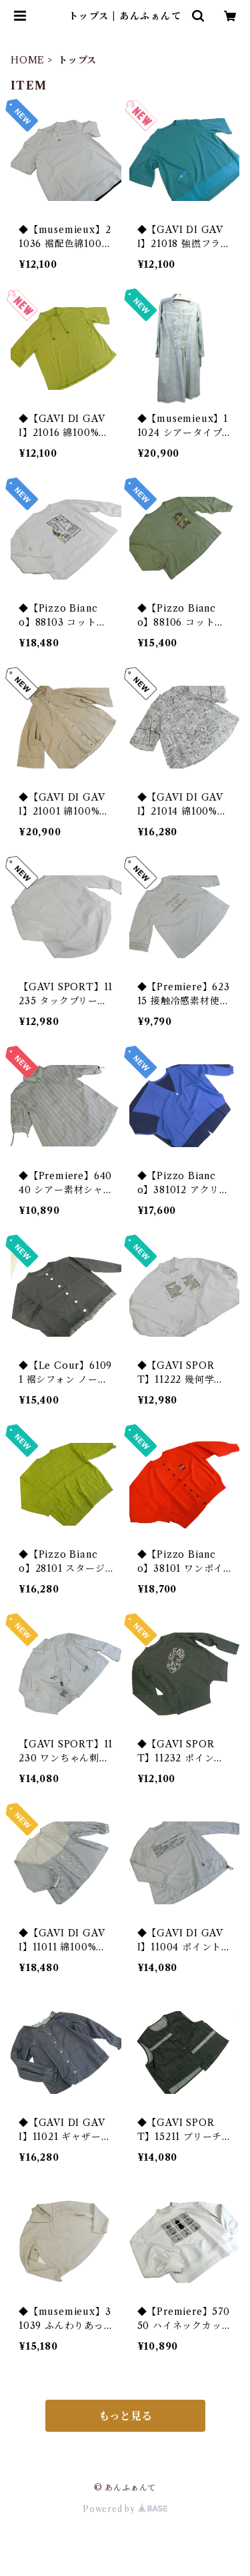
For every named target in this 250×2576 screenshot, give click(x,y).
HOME (28, 60)
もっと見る (125, 2415)
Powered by (125, 2509)
